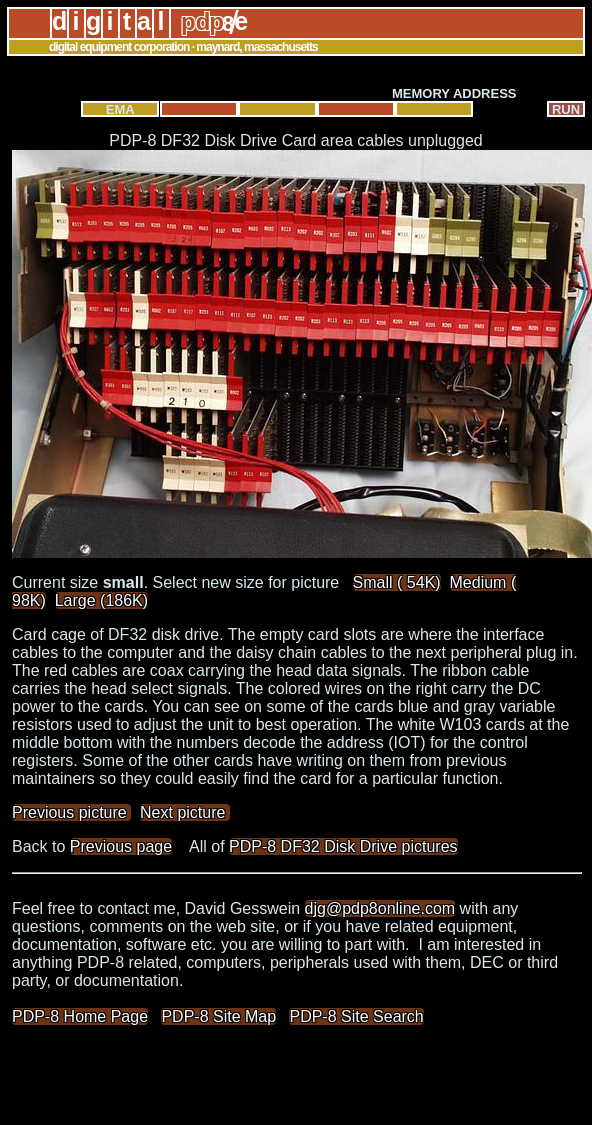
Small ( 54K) (397, 582)
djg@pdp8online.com (380, 908)
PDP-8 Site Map (218, 1016)
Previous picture (71, 812)
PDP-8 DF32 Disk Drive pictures (343, 846)
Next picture (185, 812)
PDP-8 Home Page (80, 1016)
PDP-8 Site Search (356, 1016)
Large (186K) (101, 600)
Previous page (121, 846)
